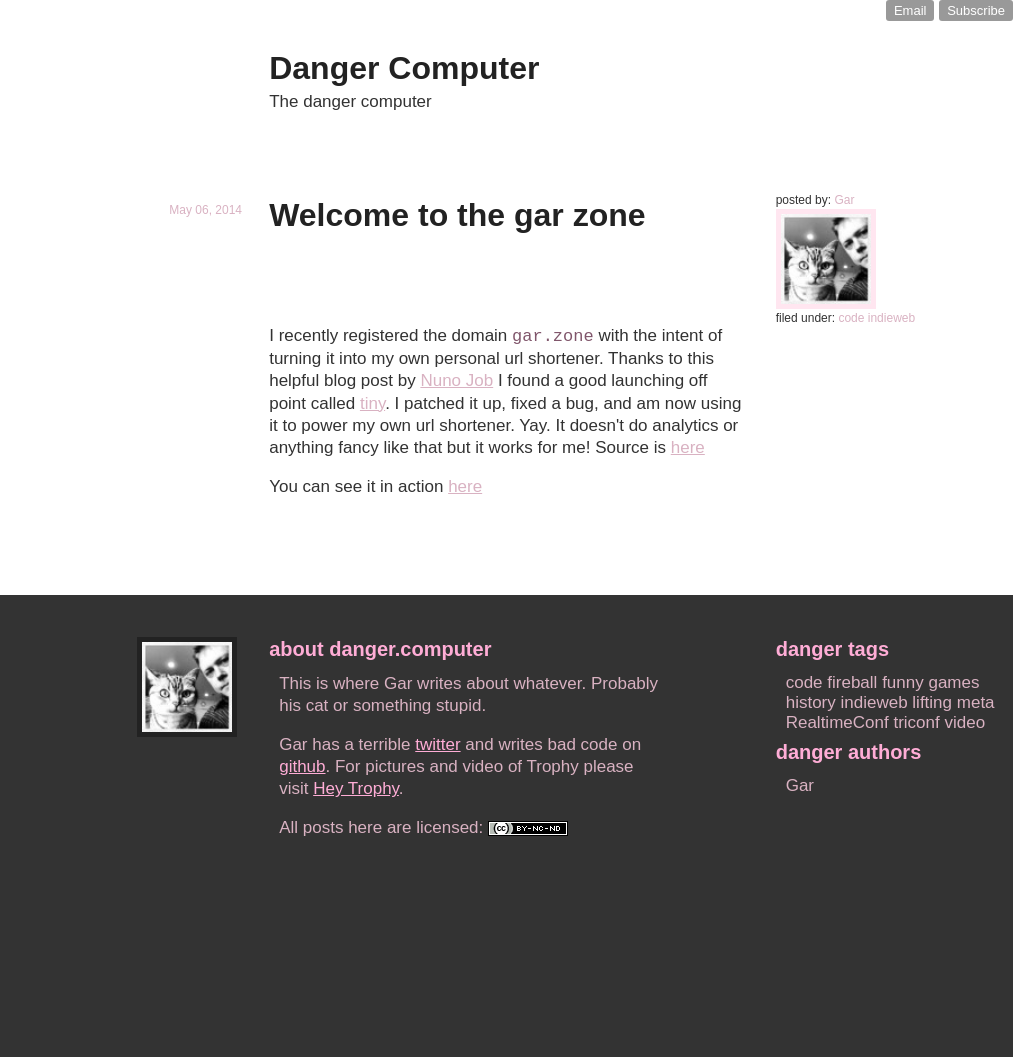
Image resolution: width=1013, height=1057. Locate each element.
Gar (844, 200)
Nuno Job (456, 380)
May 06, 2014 (205, 210)
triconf (916, 722)
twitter (437, 744)
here (688, 447)
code (851, 318)
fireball (852, 682)
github (302, 766)
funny (903, 682)
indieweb (891, 318)
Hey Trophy (356, 788)
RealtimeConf (837, 722)
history (811, 702)
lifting (932, 702)
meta (976, 702)
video (964, 722)
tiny (372, 403)
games (953, 682)
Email (910, 10)
